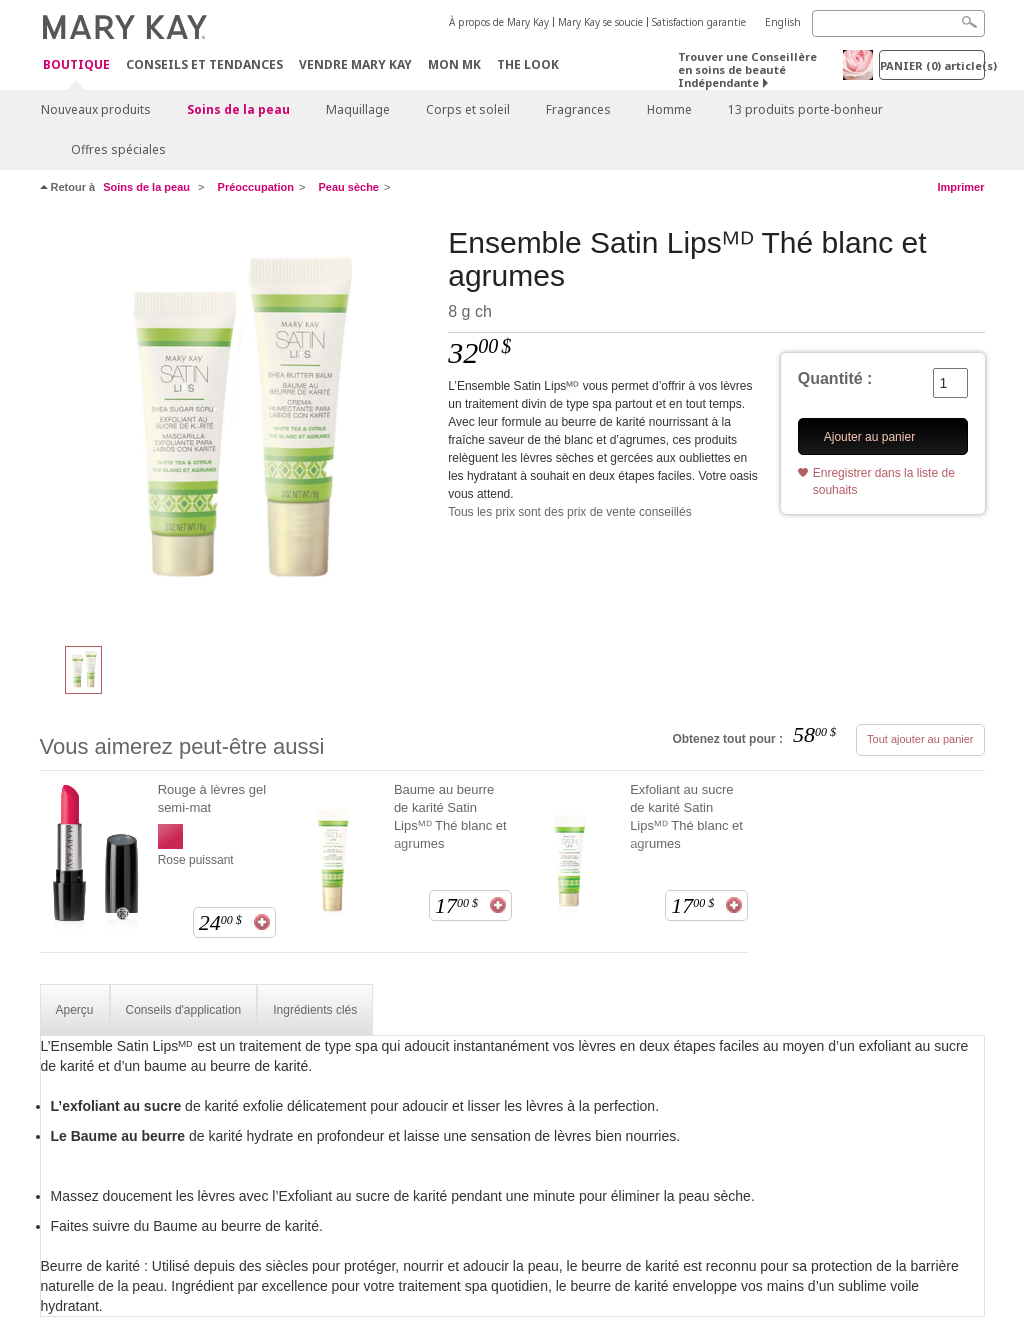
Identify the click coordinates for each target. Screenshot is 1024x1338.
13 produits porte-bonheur (805, 109)
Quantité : (835, 378)
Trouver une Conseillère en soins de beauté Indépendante (747, 69)
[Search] (898, 23)
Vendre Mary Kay (355, 64)
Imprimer (960, 187)
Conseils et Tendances (204, 64)
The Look (528, 64)
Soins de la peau (238, 109)
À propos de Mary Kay (499, 22)
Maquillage (358, 109)
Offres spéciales (118, 149)
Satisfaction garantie (699, 22)
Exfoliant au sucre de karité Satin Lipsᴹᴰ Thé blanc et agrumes (686, 816)
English (783, 22)
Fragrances (578, 109)
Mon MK (454, 64)
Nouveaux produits (96, 109)
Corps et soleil (468, 109)
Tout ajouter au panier (920, 739)
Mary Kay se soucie (600, 22)
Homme (669, 109)
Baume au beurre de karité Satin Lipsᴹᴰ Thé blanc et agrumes (450, 816)
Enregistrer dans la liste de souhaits (884, 481)
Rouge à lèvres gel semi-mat (212, 798)
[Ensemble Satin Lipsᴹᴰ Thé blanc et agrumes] (237, 426)
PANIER (932, 65)
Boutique (76, 65)
